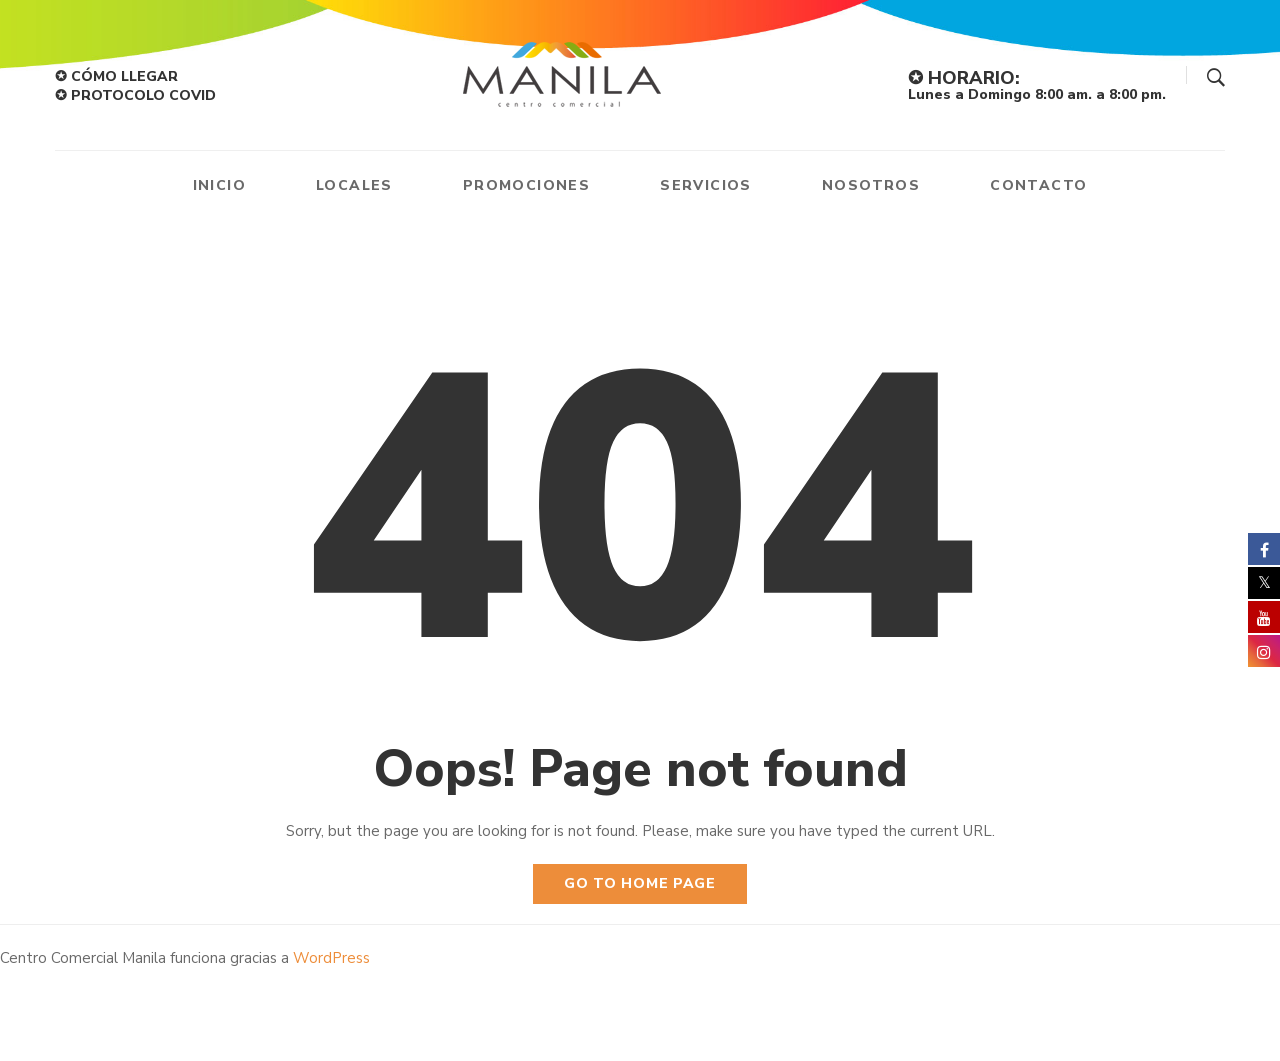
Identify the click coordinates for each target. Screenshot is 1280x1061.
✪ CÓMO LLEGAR (116, 76)
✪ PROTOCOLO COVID (135, 95)
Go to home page (640, 883)
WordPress (331, 958)
